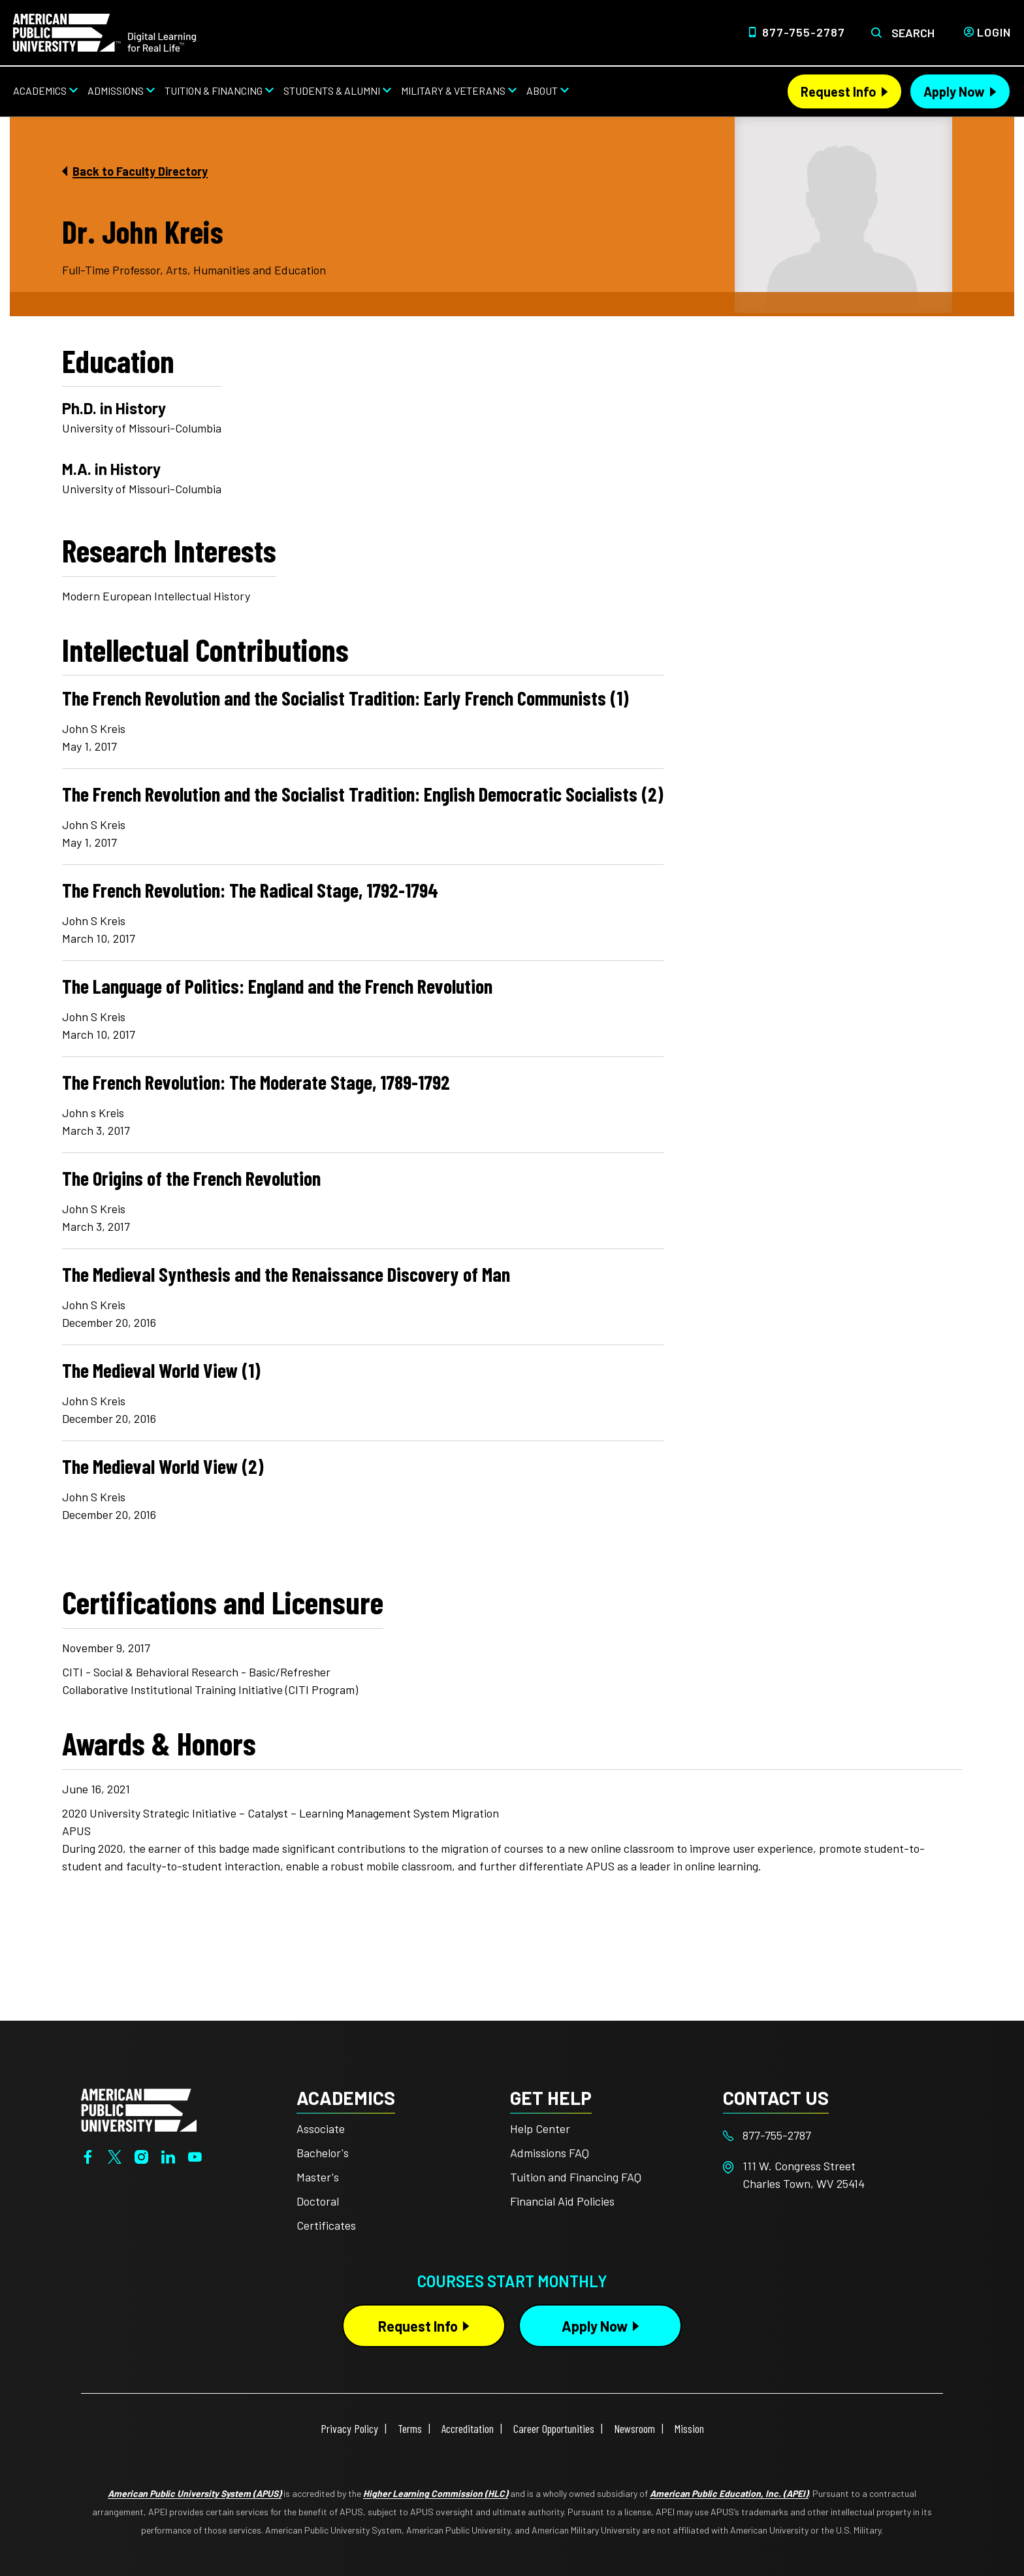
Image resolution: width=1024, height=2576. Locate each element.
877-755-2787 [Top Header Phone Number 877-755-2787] (803, 32)
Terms (410, 2428)
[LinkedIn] (168, 2156)
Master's (317, 2177)
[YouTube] (195, 2156)
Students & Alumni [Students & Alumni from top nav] (331, 90)
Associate (320, 2128)
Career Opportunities (553, 2428)
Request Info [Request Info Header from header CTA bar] (838, 91)
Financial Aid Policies (562, 2201)
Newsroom (634, 2428)
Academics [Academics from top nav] (40, 90)
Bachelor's (322, 2152)
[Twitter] (114, 2156)
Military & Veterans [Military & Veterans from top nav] (453, 90)
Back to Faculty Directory (140, 171)
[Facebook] (88, 2156)
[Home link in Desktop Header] (104, 31)
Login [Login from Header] (994, 32)
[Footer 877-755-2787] (829, 2135)
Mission (689, 2428)
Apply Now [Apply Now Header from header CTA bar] (954, 91)
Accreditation (467, 2428)
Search (913, 32)
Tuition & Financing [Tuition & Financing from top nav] (214, 90)
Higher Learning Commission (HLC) (435, 2493)
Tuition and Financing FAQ (575, 2177)
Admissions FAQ (549, 2152)
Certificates (326, 2225)
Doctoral (317, 2201)
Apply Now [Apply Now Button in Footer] (595, 2325)
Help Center (540, 2128)
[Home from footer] (139, 2108)
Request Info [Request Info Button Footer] (418, 2325)
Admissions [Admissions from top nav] (116, 90)
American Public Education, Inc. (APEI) (729, 2493)
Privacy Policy (349, 2428)
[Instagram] (141, 2156)
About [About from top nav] (542, 90)
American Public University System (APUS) (194, 2493)
